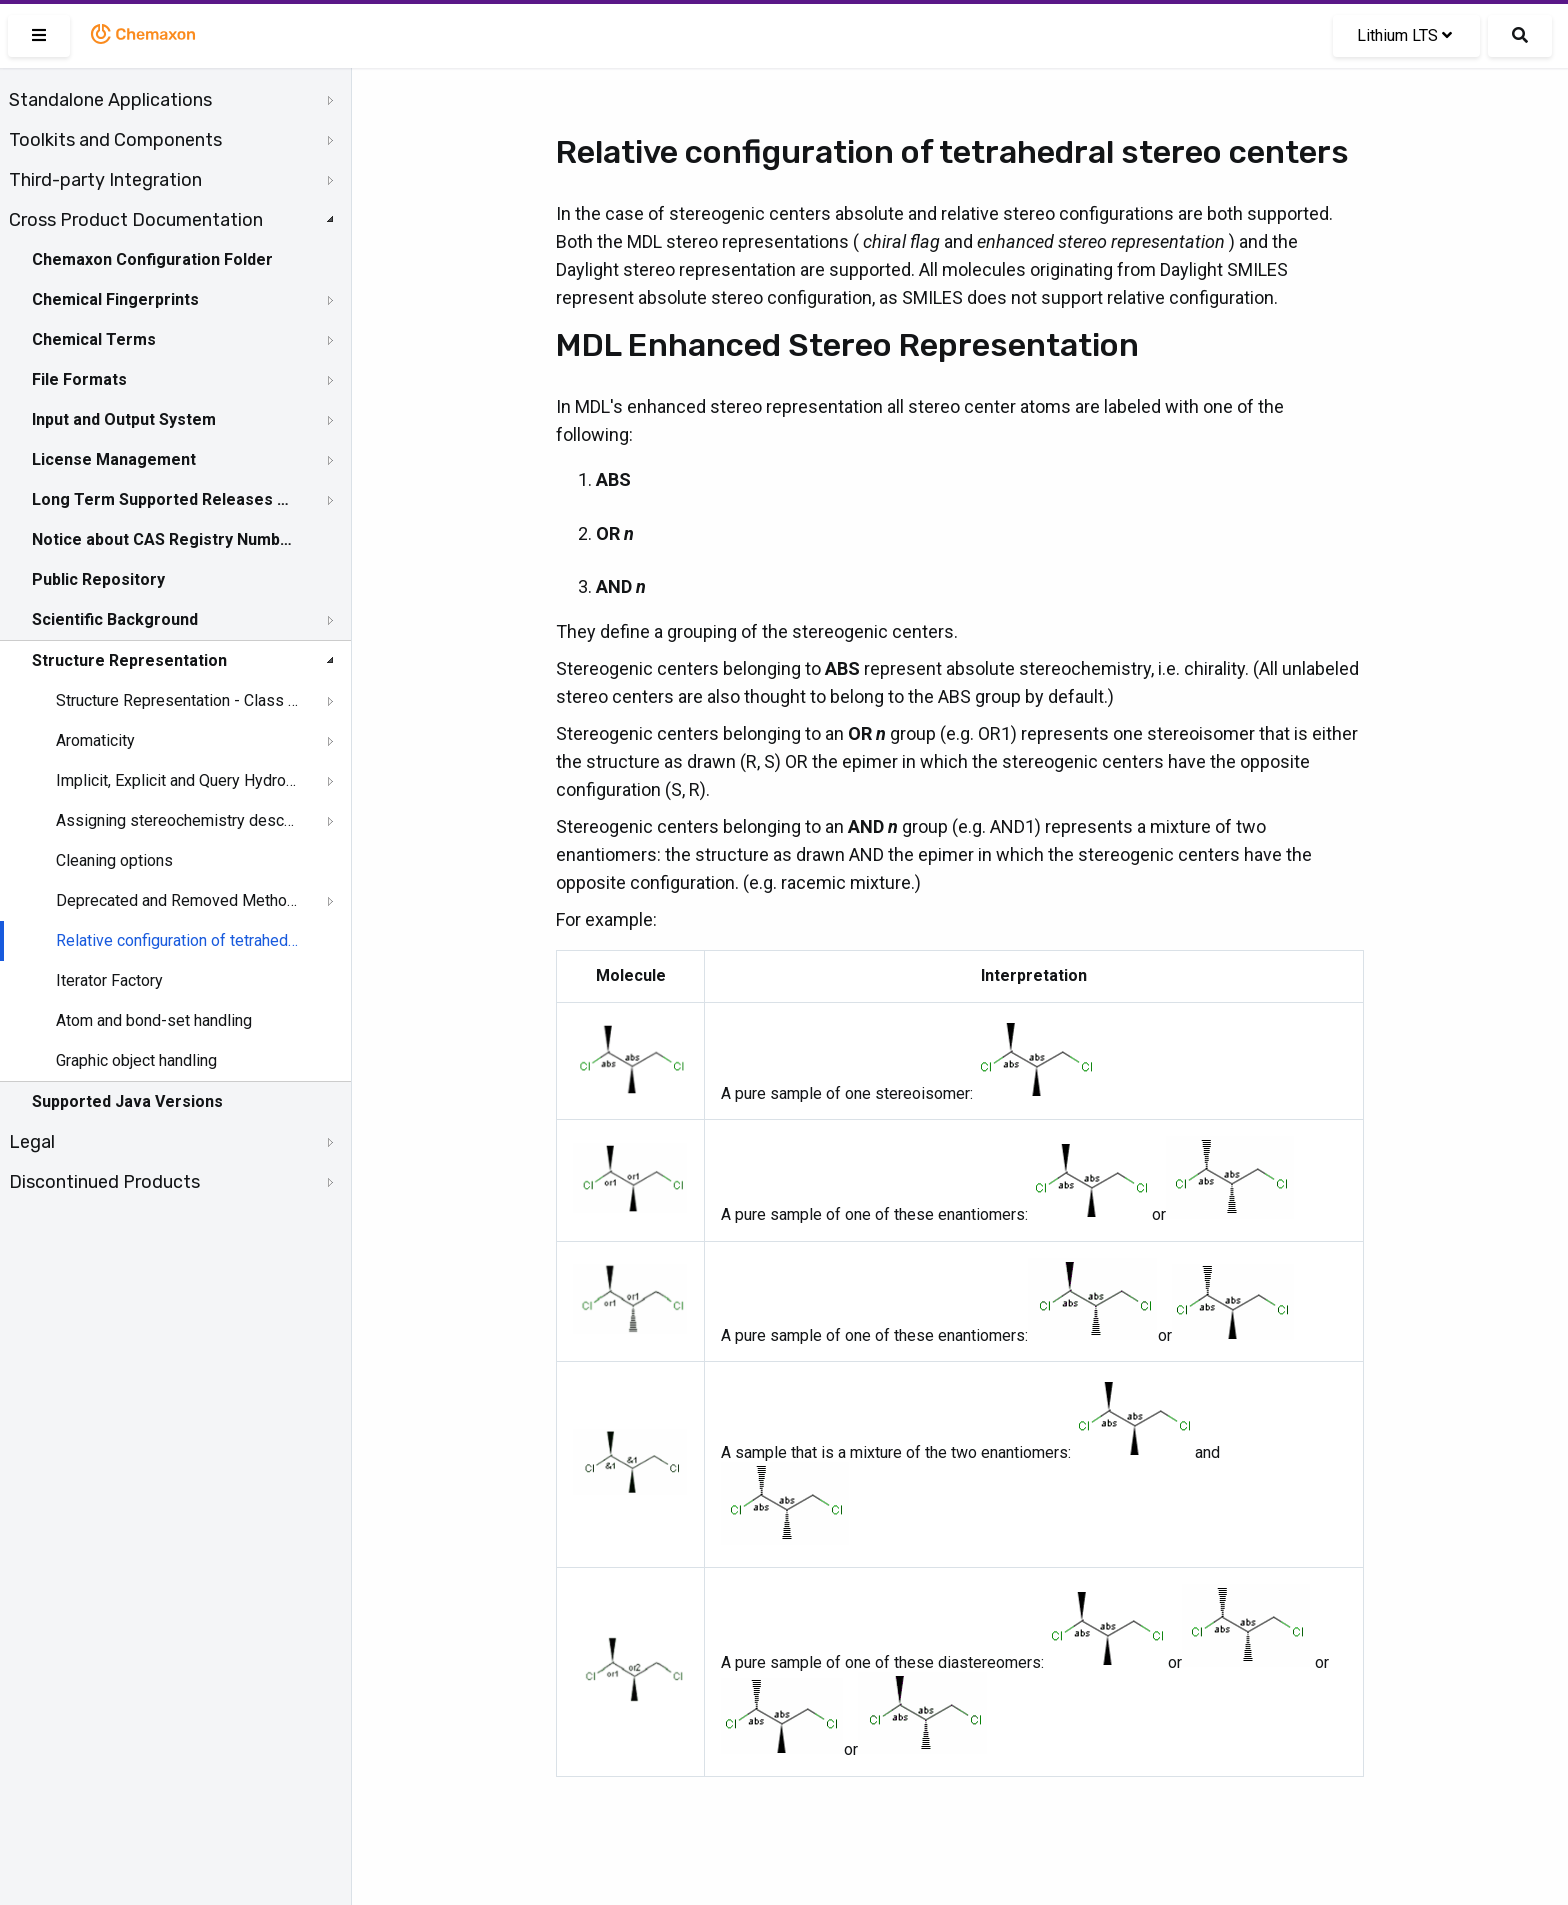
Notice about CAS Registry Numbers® (163, 539)
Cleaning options (114, 860)
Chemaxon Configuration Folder (152, 259)
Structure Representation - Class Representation (177, 700)
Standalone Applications (110, 100)
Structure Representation (129, 660)
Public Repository (98, 579)
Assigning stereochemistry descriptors (177, 820)
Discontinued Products (104, 1182)
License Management (114, 459)
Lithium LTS (1404, 35)
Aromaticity (95, 740)
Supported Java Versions (127, 1101)
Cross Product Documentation (136, 220)
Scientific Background (115, 619)
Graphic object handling (136, 1060)
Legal (32, 1142)
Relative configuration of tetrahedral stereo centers (177, 940)
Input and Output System (124, 419)
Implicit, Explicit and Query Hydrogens (177, 780)
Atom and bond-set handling (154, 1020)
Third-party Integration (105, 180)
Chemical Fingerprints (115, 299)
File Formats (79, 379)
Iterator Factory (109, 980)
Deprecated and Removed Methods (177, 900)
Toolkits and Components (115, 140)
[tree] (175, 641)
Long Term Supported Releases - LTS (163, 499)
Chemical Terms (94, 339)
